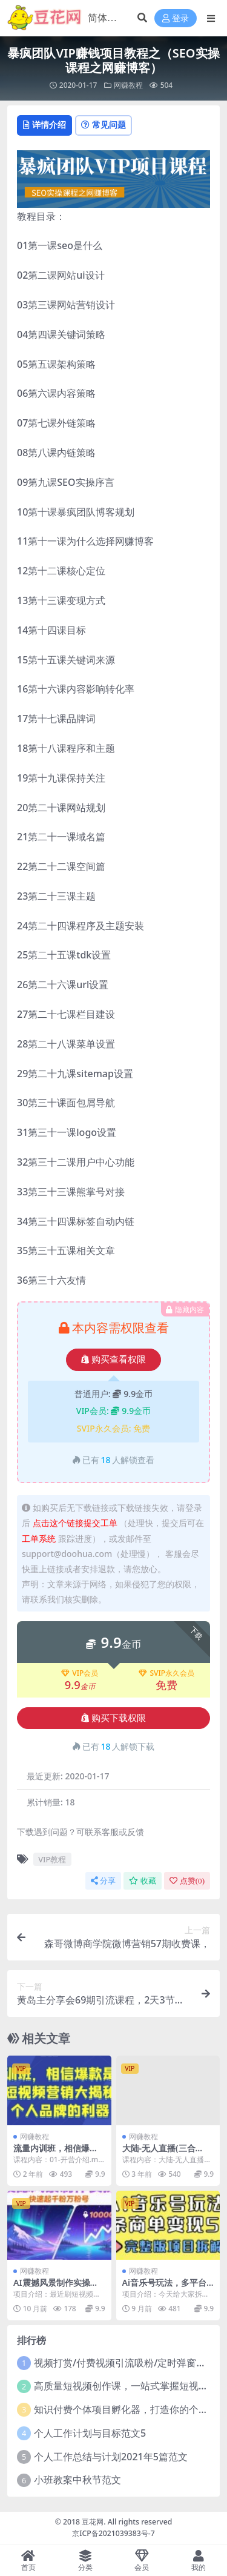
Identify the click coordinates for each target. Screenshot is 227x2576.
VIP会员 (79, 1673)
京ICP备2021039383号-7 (113, 2533)
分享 (103, 1880)
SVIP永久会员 (166, 1673)
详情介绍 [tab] (44, 124)
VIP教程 (52, 1859)
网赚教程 (128, 85)
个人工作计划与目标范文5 (90, 2433)
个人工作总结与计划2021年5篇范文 (111, 2456)
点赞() (187, 1880)
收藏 (142, 1880)
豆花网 (93, 2522)
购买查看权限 (113, 1359)
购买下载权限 (113, 1718)
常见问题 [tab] (103, 124)
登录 (175, 18)
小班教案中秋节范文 (77, 2479)
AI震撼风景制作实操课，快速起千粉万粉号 (55, 2288)
